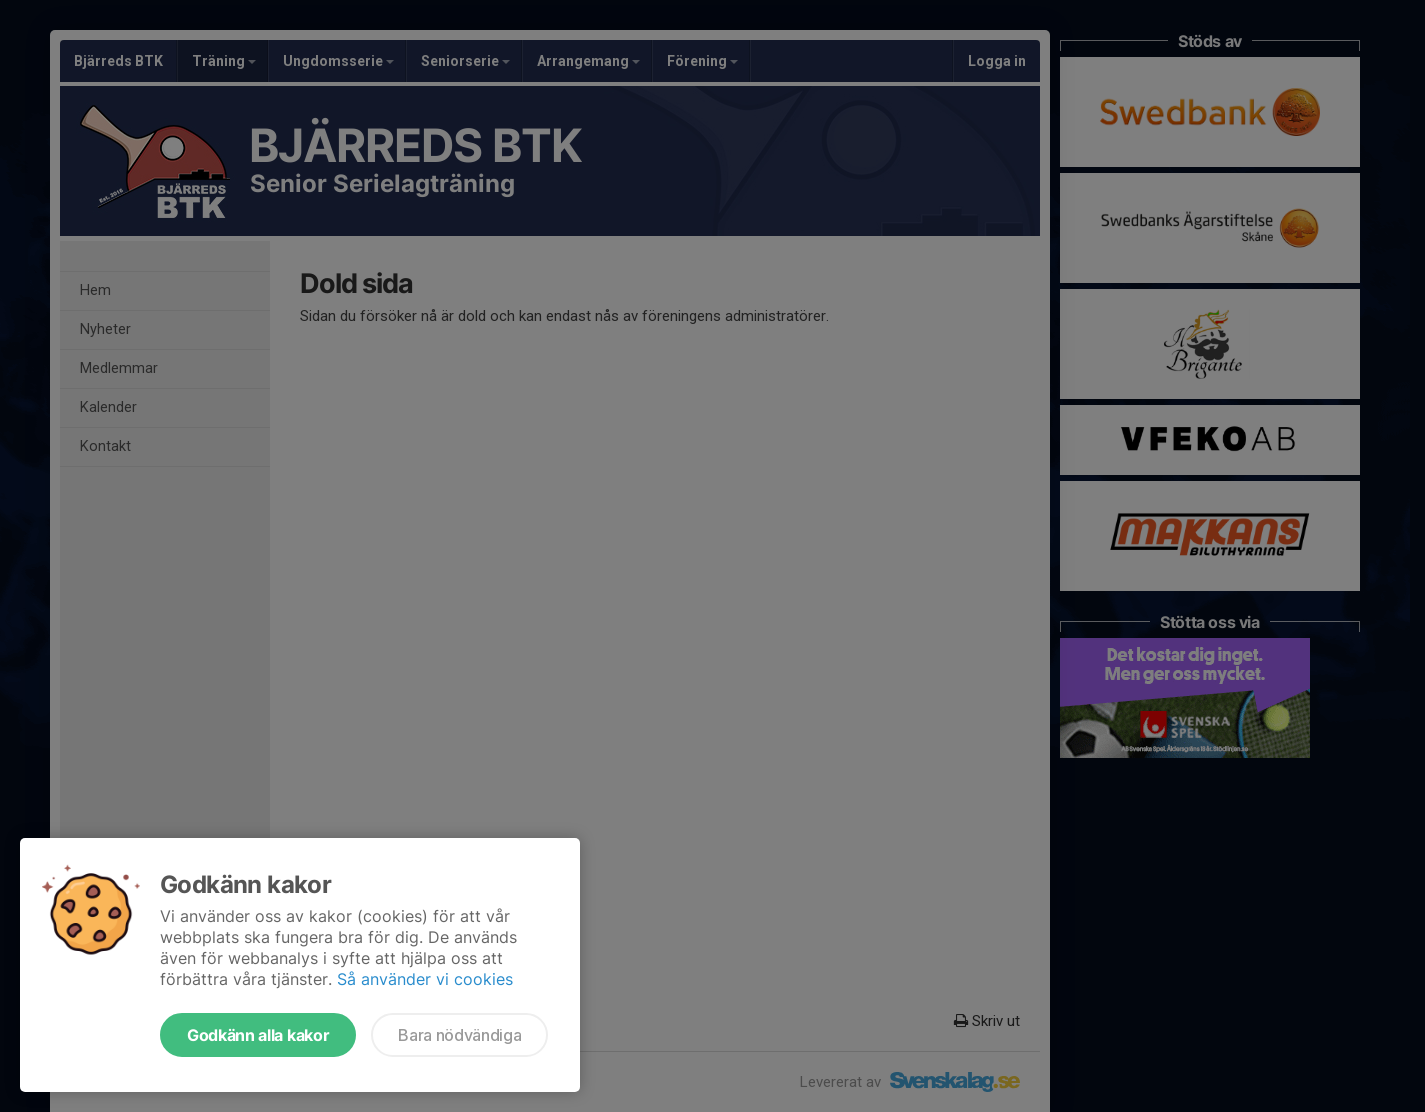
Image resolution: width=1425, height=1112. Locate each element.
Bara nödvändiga (459, 1035)
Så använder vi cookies (425, 979)
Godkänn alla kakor (258, 1035)
